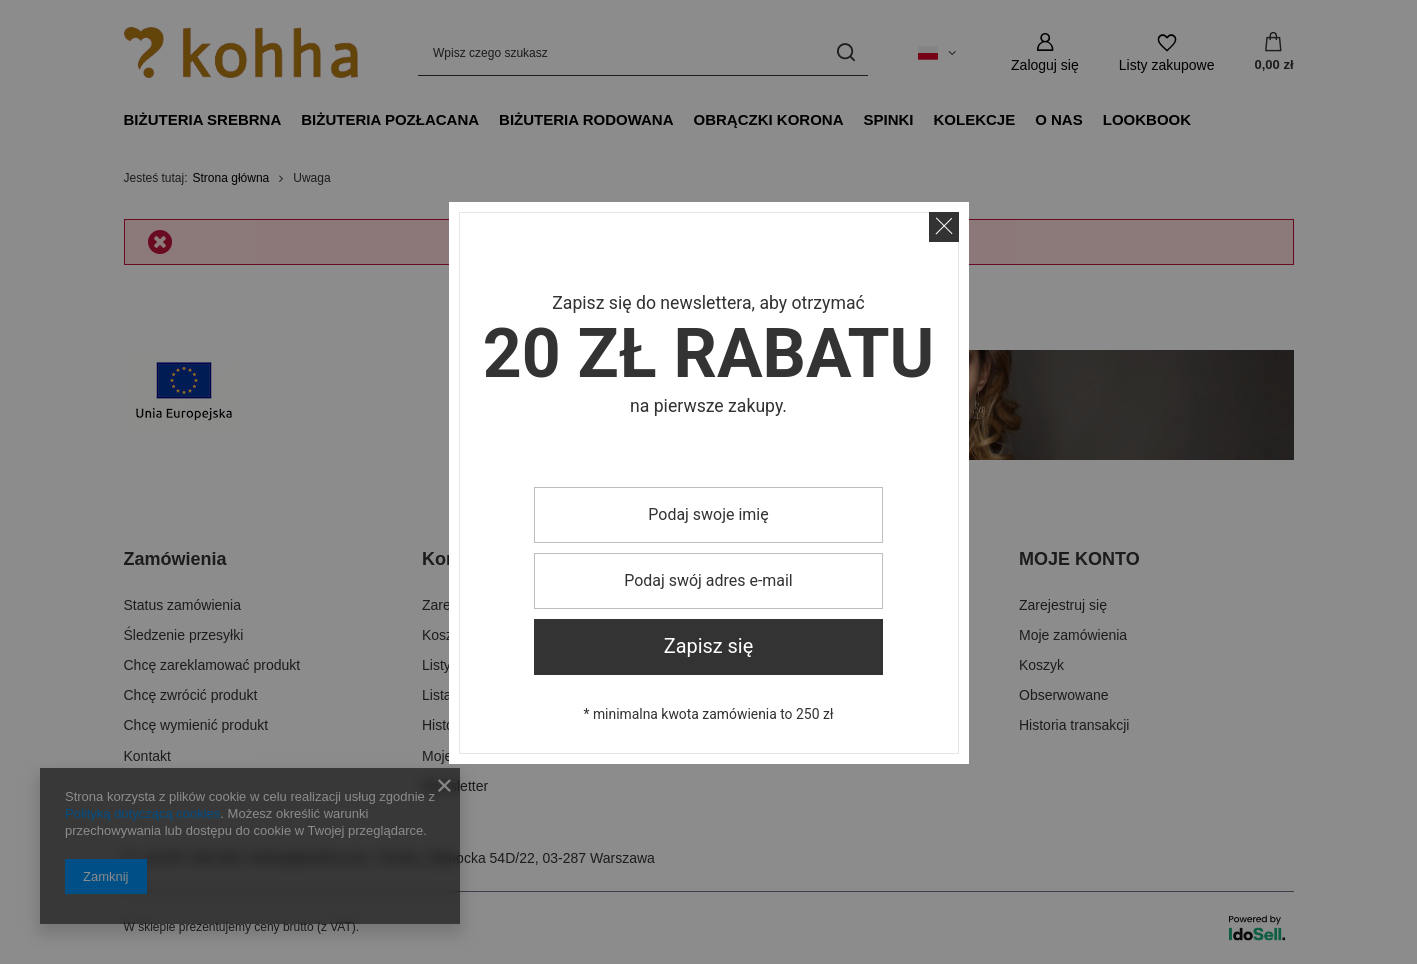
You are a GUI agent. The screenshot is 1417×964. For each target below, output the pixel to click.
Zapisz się (709, 646)
